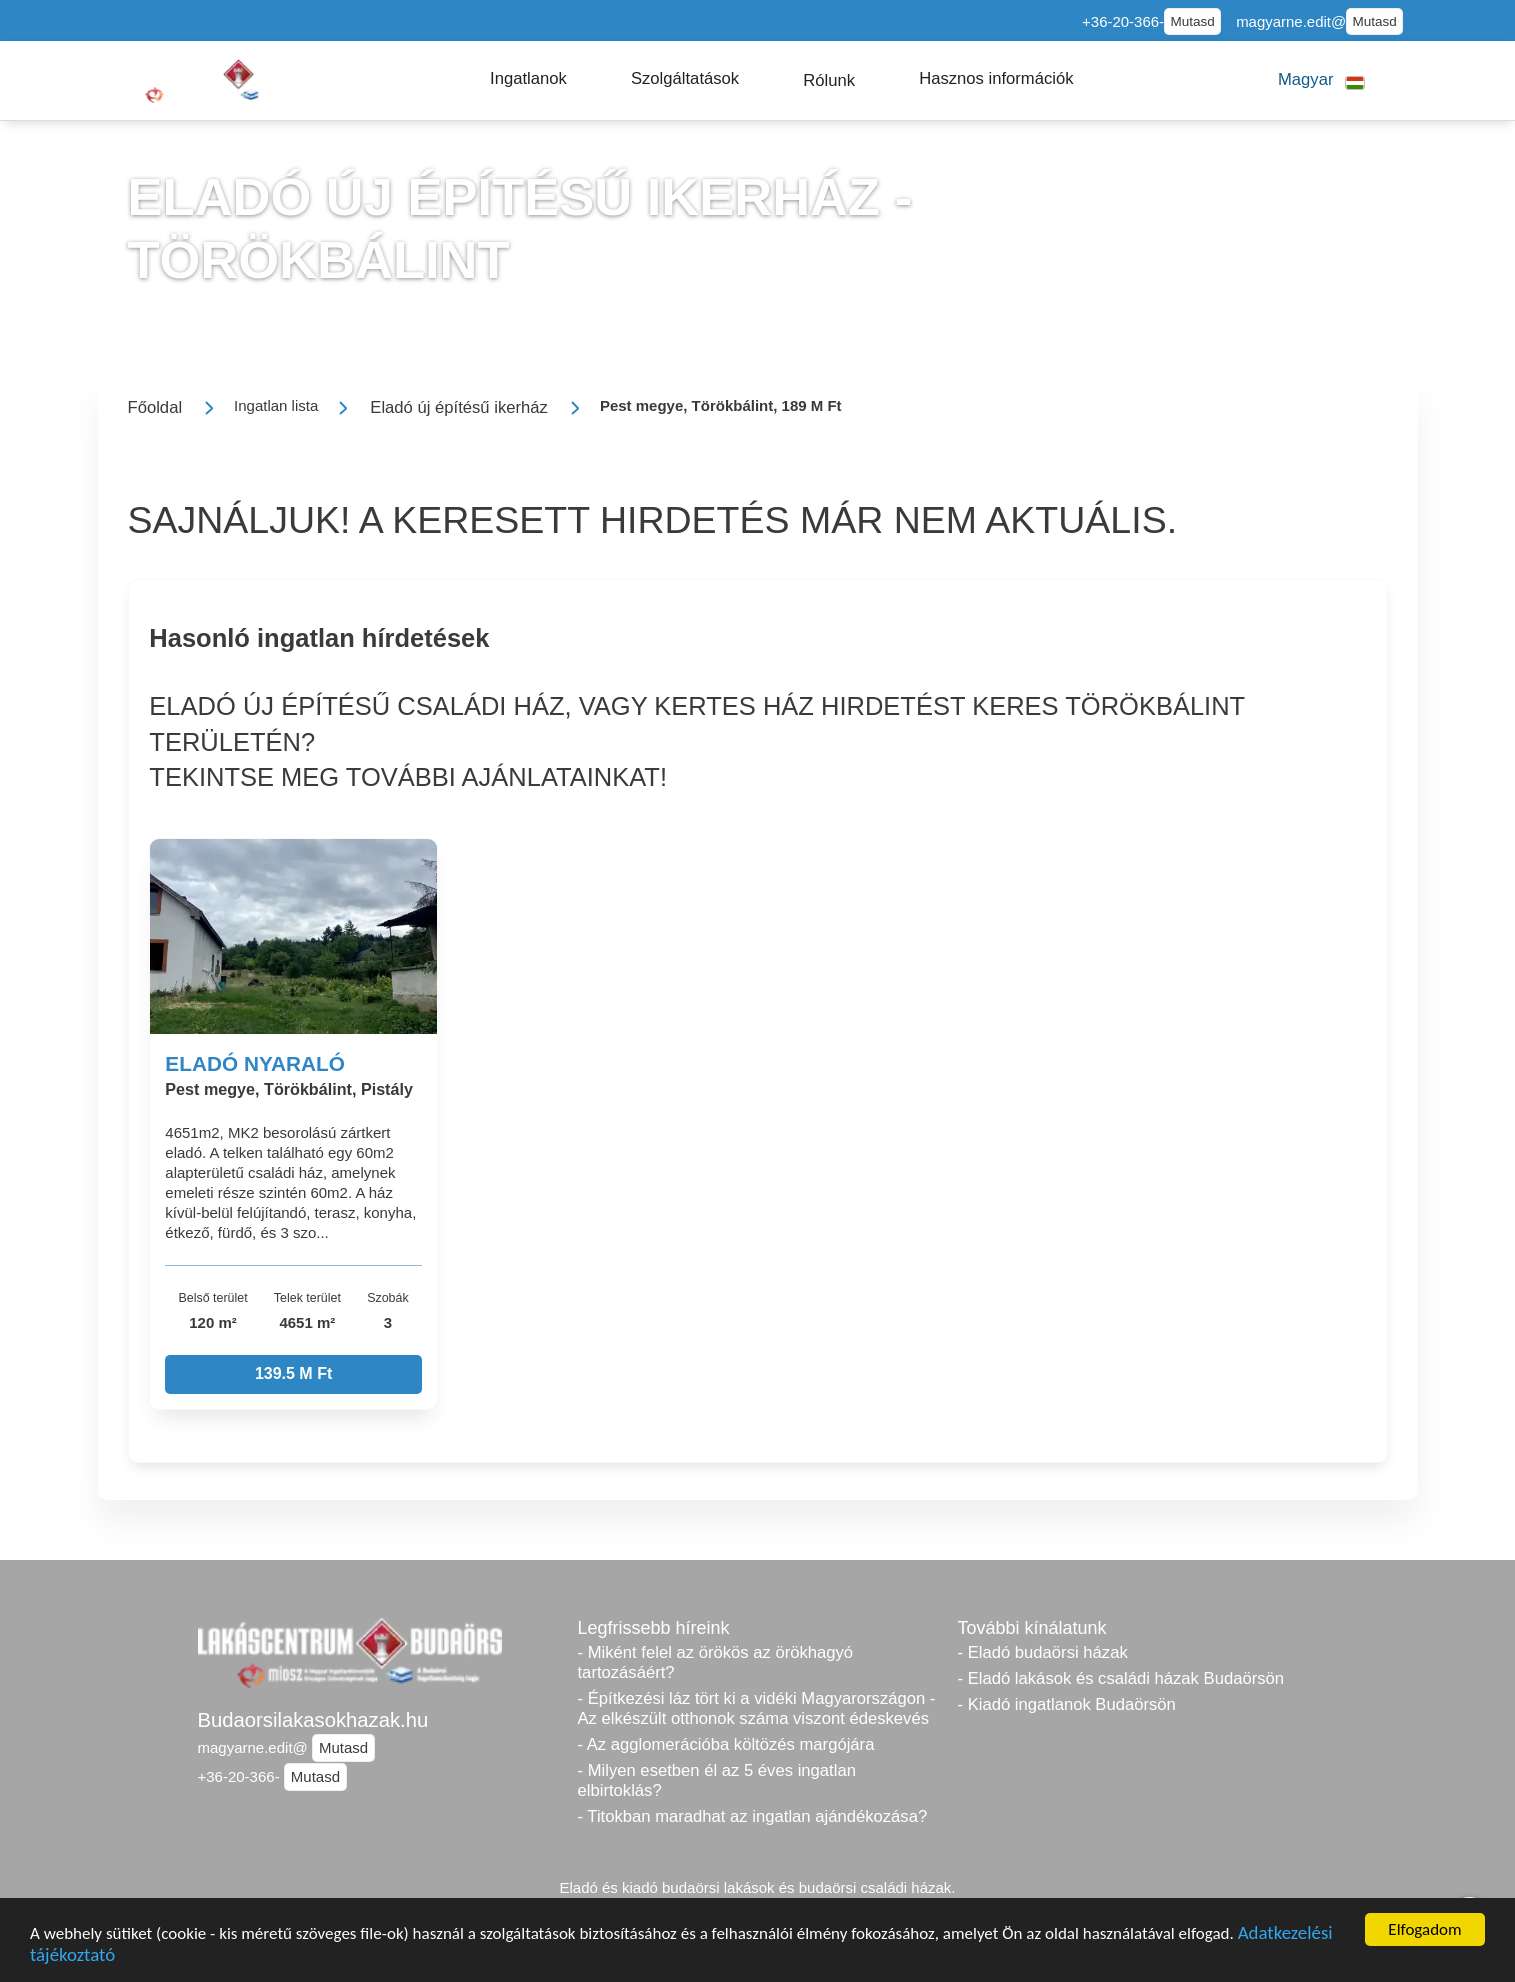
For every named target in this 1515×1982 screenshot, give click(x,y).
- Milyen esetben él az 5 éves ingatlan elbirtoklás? (717, 1780)
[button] (528, 79)
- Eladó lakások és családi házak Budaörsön (1121, 1678)
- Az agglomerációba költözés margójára (726, 1744)
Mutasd (1192, 21)
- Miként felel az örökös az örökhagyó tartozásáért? (716, 1662)
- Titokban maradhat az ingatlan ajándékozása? (753, 1816)
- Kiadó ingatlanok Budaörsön (1067, 1704)
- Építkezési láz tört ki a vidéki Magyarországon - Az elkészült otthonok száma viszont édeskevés (757, 1708)
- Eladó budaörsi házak (1043, 1652)
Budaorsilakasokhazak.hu (313, 1720)
